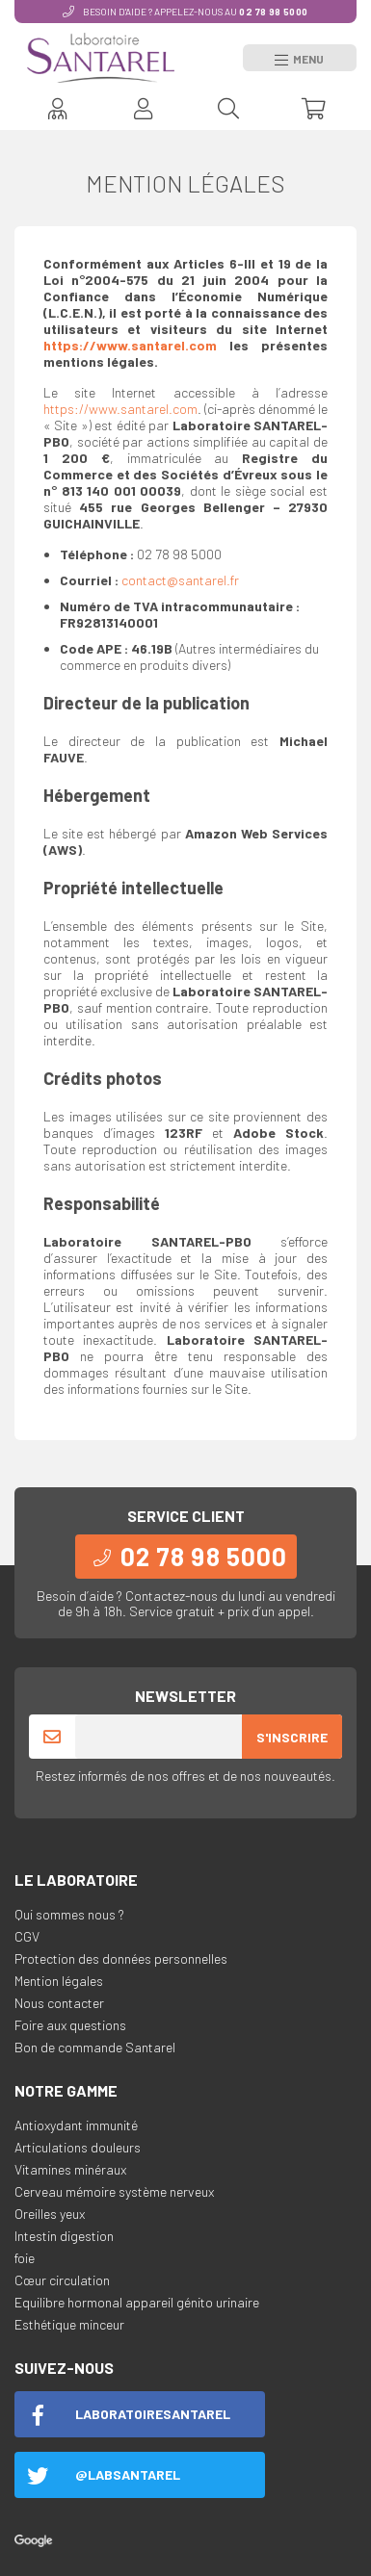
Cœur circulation (62, 2280)
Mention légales (58, 1980)
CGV (27, 1936)
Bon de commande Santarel (94, 2047)
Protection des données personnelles (120, 1958)
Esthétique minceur (69, 2324)
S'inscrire (292, 1737)
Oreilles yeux (49, 2213)
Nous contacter (59, 2003)
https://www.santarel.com (130, 345)
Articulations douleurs (77, 2147)
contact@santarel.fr (180, 580)
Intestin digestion (64, 2236)
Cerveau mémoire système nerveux (114, 2191)
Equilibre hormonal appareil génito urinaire (136, 2302)
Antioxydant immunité (76, 2125)
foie (24, 2258)
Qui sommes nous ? (69, 1914)
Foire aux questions (70, 2025)
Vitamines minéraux (70, 2169)
